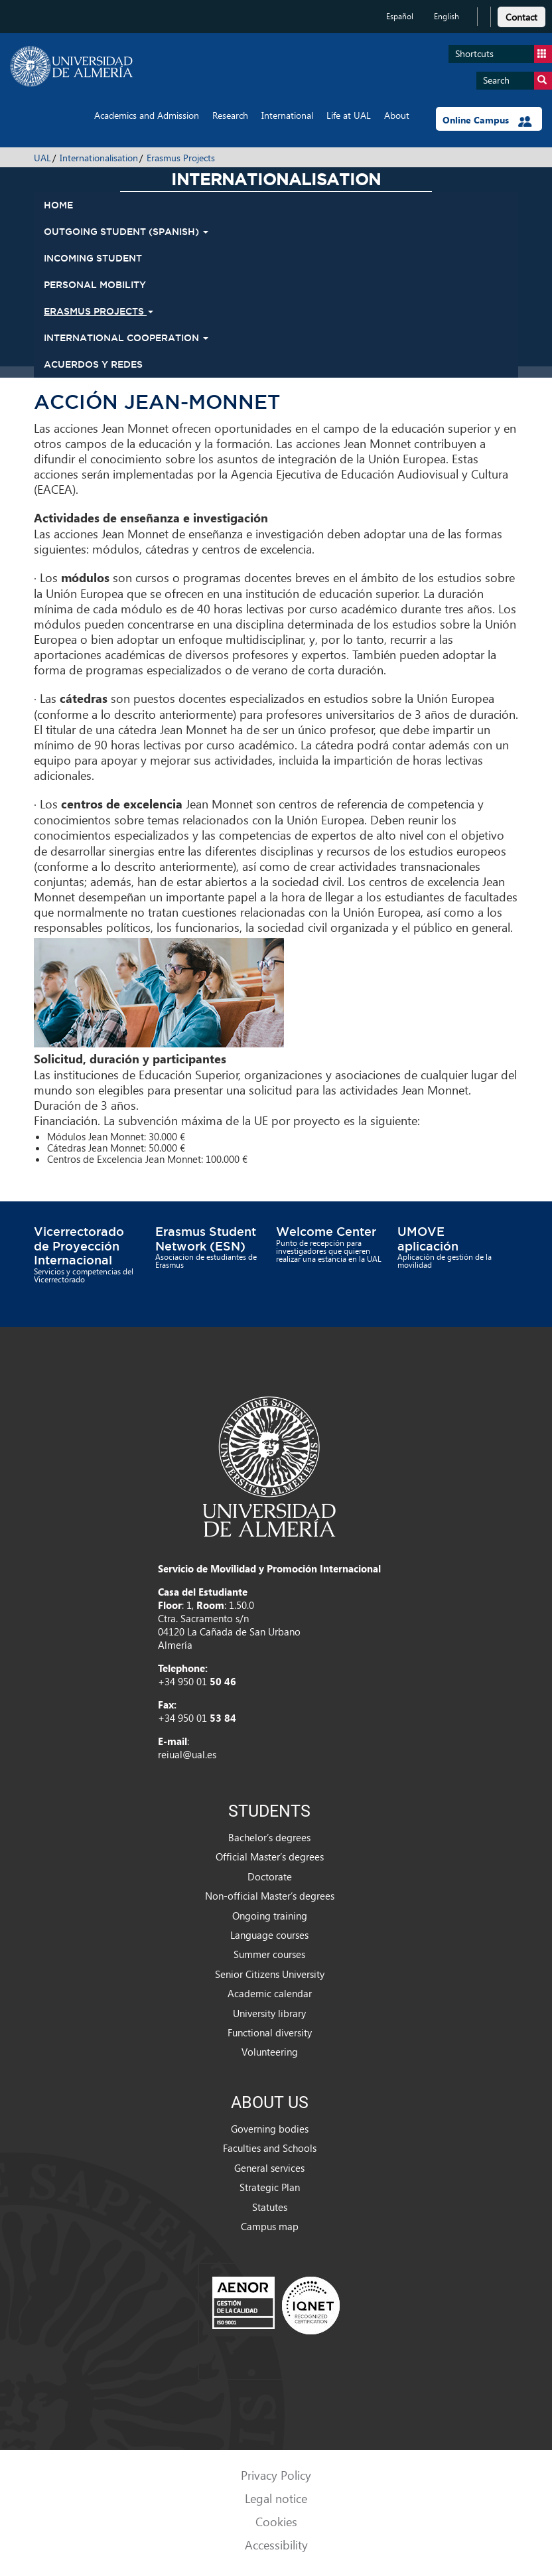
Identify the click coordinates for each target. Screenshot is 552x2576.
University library (269, 2013)
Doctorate (269, 1876)
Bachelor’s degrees (269, 1837)
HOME (58, 205)
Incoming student (93, 258)
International (287, 115)
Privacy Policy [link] (276, 2474)
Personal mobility (95, 284)
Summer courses (269, 1954)
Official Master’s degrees (270, 1856)
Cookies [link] (276, 2521)
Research (230, 115)
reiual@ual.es (187, 1754)
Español (399, 16)
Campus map (270, 2226)
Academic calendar (270, 1993)
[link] (521, 15)
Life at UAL (348, 115)
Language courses (269, 1934)
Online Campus (487, 120)
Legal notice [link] (276, 2498)
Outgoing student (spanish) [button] (126, 231)
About (396, 115)
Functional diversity (270, 2032)
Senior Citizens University (269, 1974)
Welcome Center (326, 1231)
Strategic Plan (270, 2187)
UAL (42, 157)
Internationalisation (99, 157)
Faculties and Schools (269, 2148)
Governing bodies (270, 2128)
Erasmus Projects (181, 157)
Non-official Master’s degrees (269, 1895)
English (446, 16)
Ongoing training (269, 1915)
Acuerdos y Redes (93, 364)
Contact (521, 17)
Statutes (269, 2207)
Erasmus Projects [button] (98, 311)
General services (269, 2167)
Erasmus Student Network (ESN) (205, 1238)
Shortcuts (503, 54)
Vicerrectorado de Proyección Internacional (79, 1245)
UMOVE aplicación (427, 1238)
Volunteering (270, 2051)
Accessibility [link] (276, 2544)
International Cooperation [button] (126, 338)
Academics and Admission (146, 115)
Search (517, 81)
